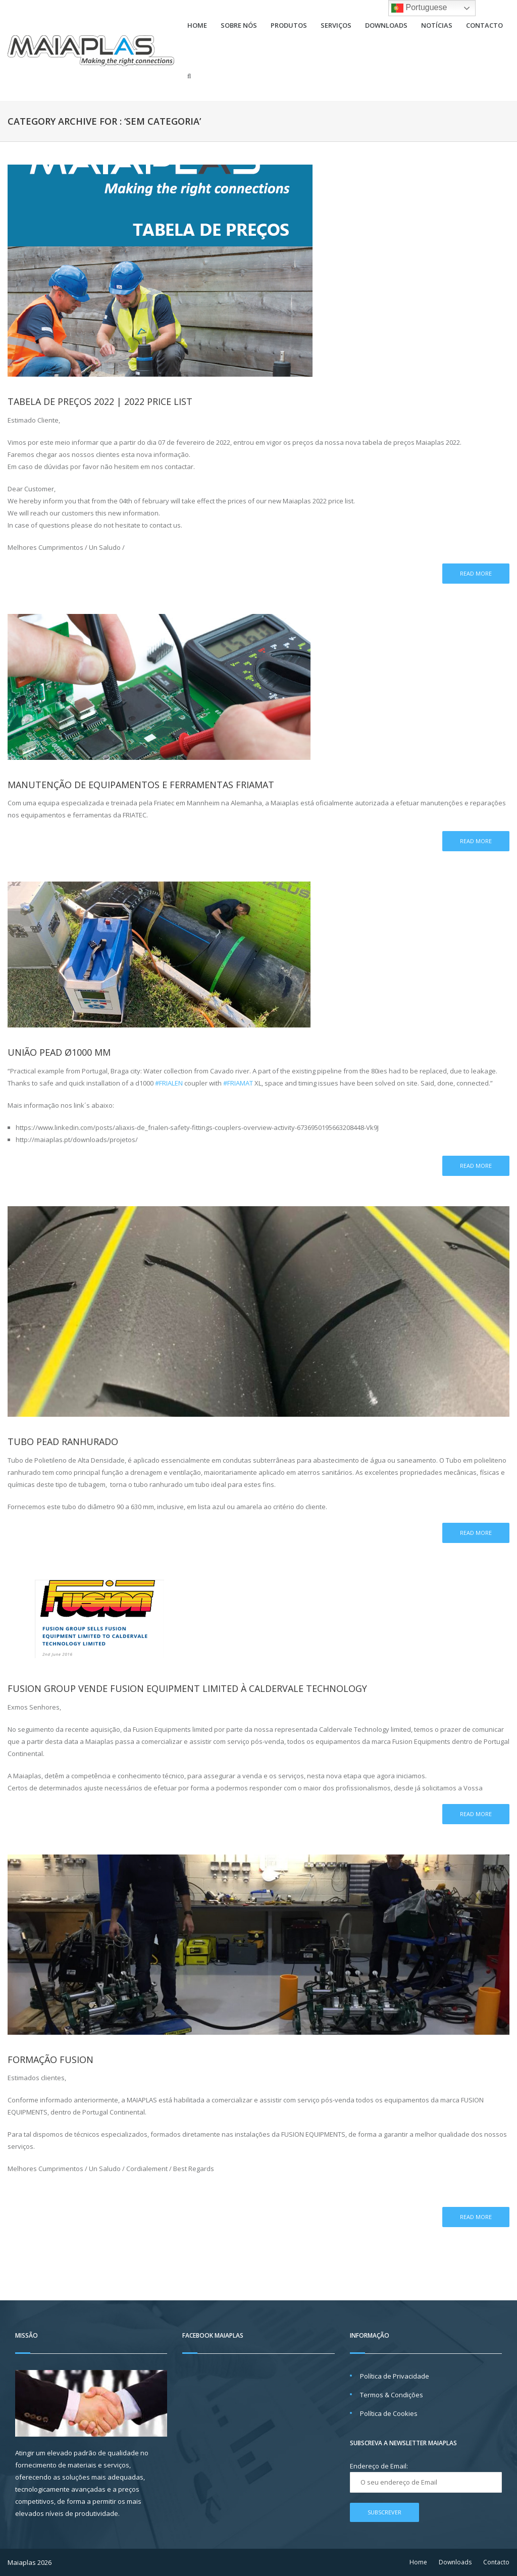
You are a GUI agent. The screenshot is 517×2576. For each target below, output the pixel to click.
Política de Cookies (389, 2413)
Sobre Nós (239, 25)
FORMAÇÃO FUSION (50, 2059)
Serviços (336, 25)
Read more (476, 573)
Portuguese (419, 8)
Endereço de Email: (379, 2465)
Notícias (436, 25)
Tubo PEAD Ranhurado (63, 1441)
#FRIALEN (169, 1083)
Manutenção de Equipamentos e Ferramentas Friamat (141, 785)
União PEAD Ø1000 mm (59, 1052)
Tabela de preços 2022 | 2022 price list (100, 401)
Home (197, 25)
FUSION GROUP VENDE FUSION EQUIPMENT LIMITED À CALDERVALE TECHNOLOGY (187, 1688)
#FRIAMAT (238, 1083)
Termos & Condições (391, 2394)
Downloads (386, 25)
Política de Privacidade (394, 2376)
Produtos (289, 25)
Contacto (484, 25)
